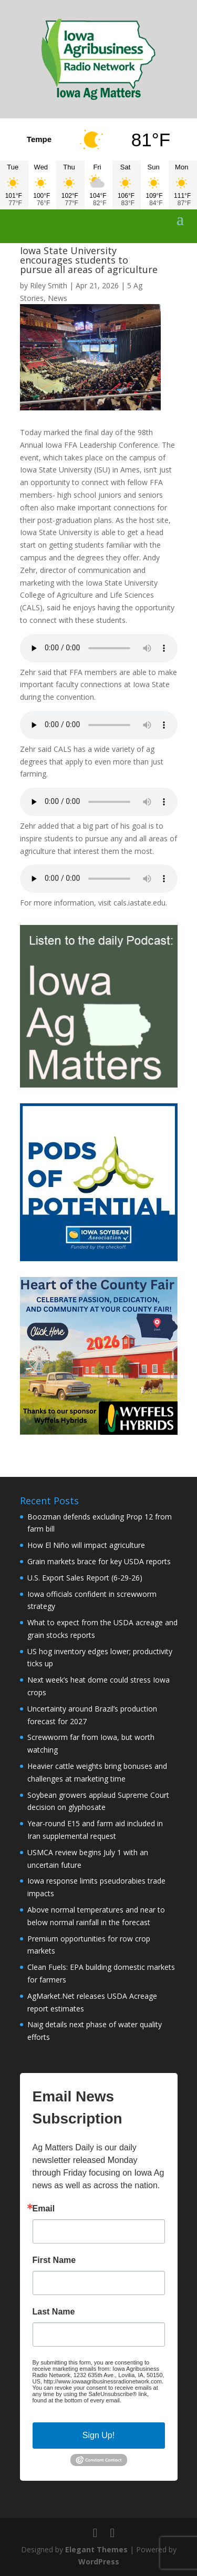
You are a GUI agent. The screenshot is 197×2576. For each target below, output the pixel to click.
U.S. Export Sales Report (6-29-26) (84, 1578)
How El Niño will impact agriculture (86, 1545)
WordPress (98, 2562)
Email (44, 2209)
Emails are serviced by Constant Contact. (91, 2403)
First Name (54, 2260)
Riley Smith (48, 285)
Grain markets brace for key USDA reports (99, 1561)
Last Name (54, 2312)
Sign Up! (98, 2435)
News (57, 298)
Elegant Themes (96, 2549)
